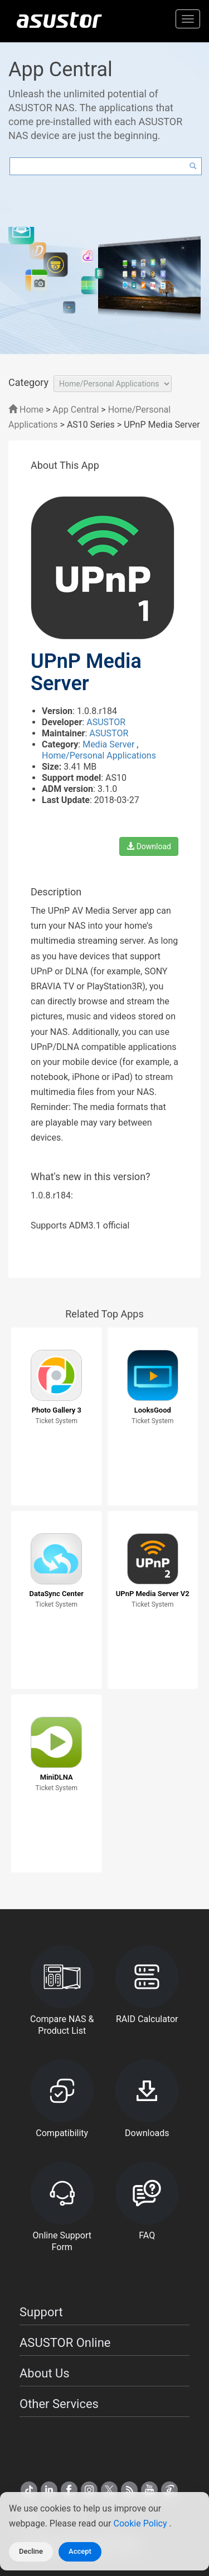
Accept (80, 2551)
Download (149, 846)
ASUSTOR (105, 722)
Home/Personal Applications (99, 755)
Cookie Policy (141, 2523)
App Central (75, 409)
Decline (31, 2551)
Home (25, 409)
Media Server (109, 744)
